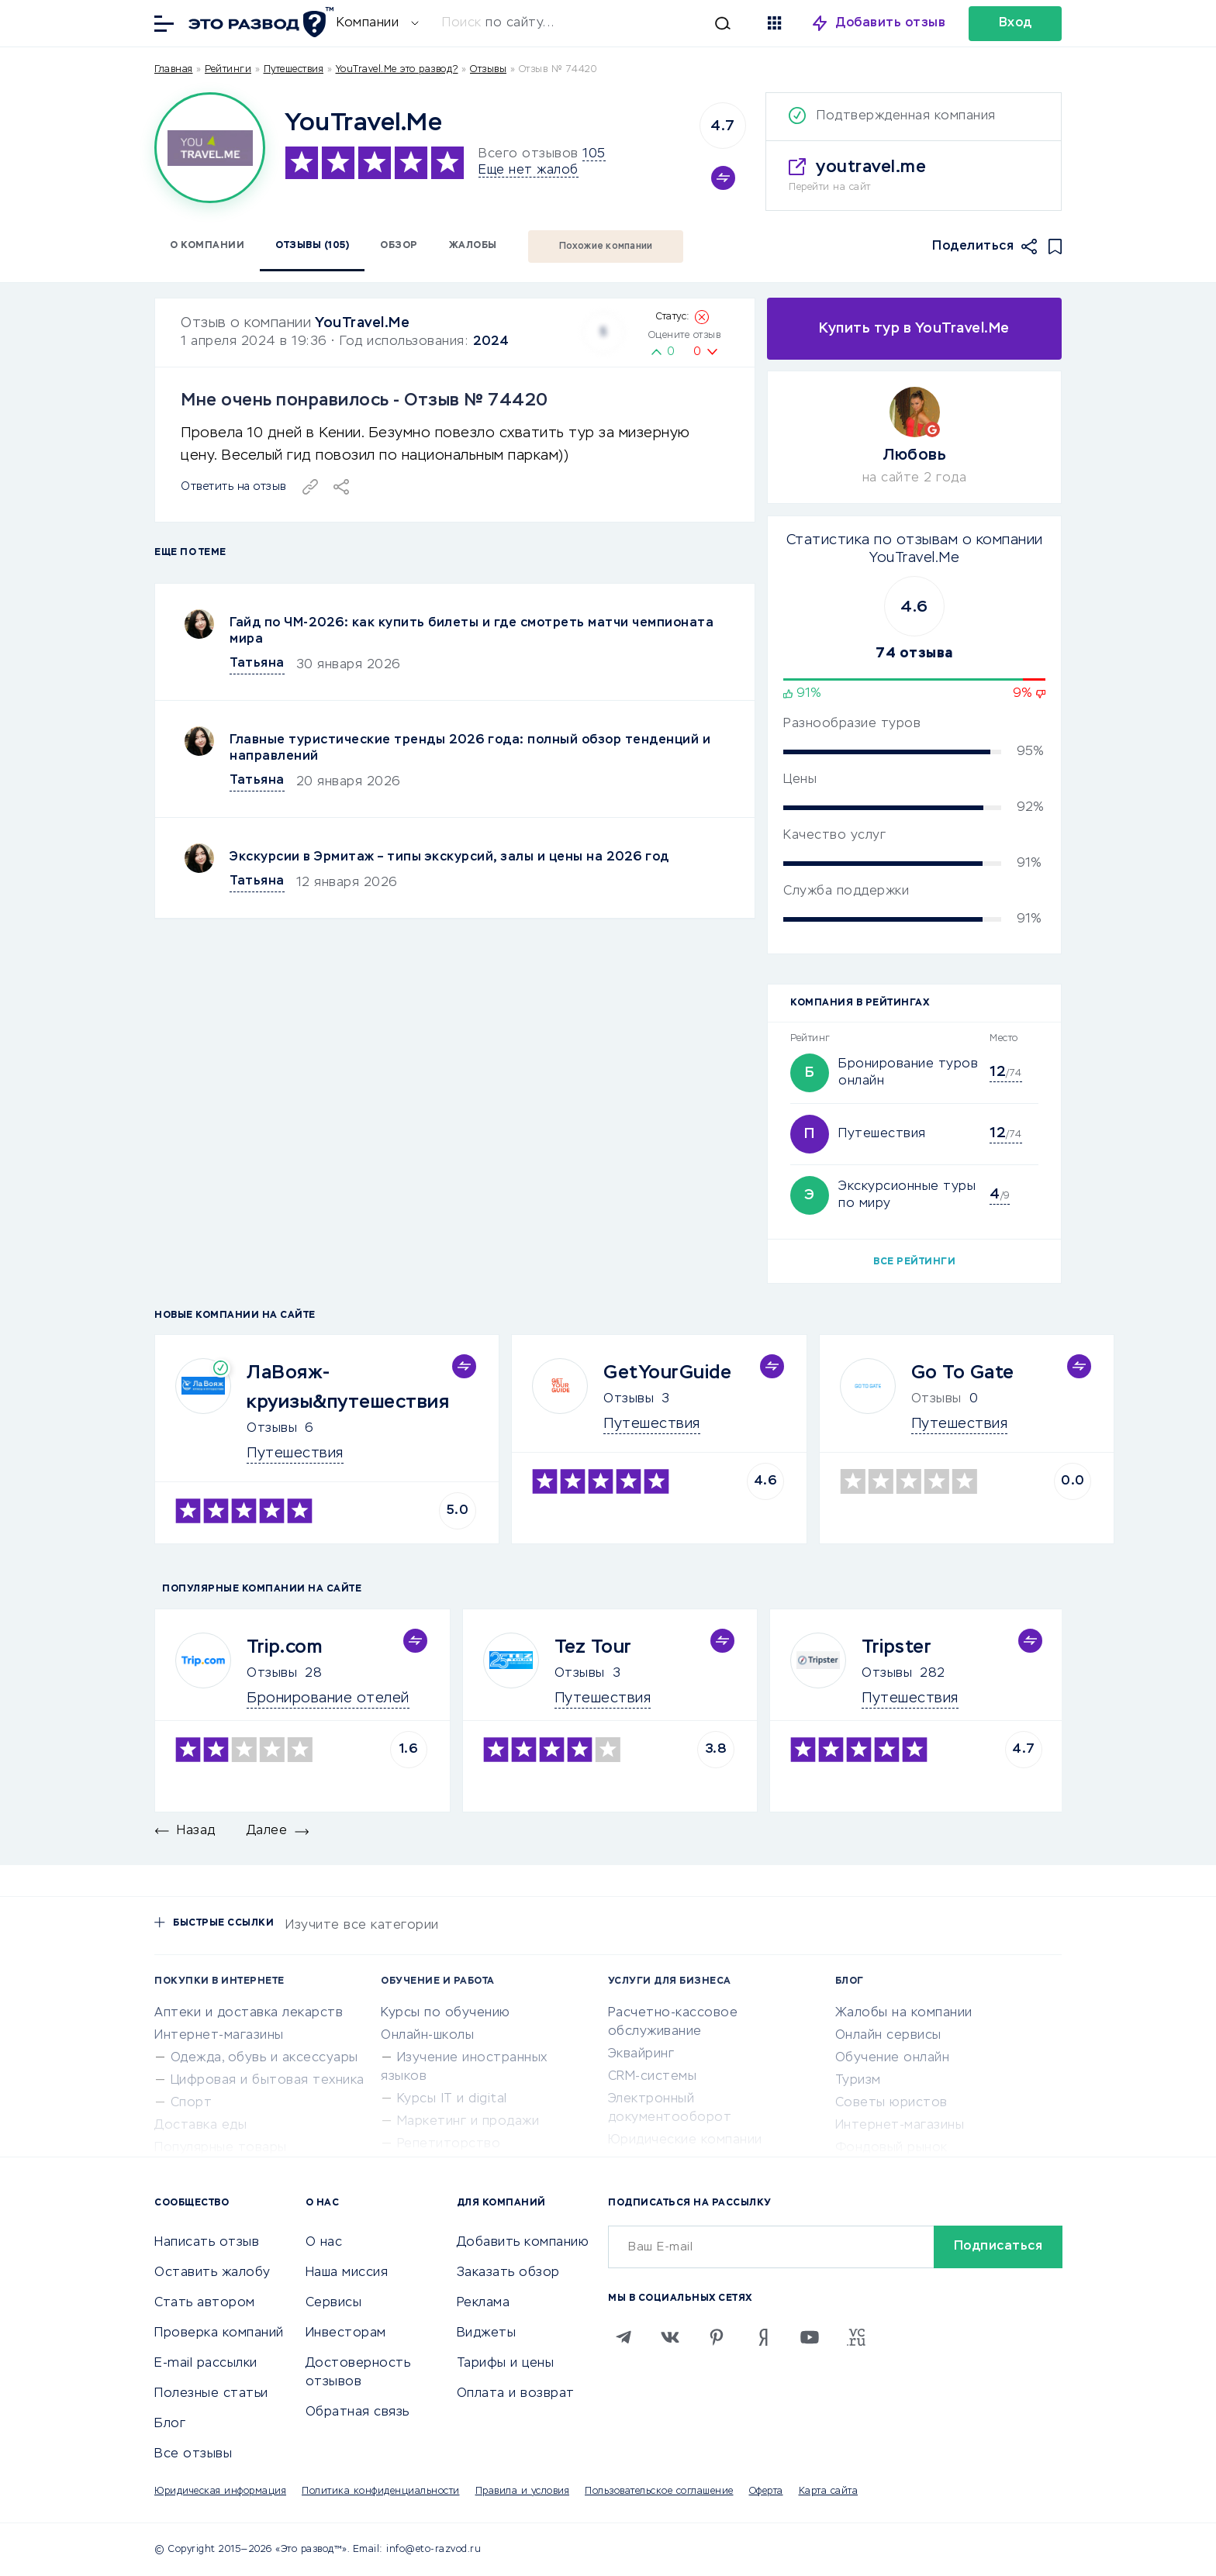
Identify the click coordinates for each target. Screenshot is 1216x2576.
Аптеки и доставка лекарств (248, 2013)
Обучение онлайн (892, 2058)
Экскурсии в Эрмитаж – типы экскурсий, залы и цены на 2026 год (449, 857)
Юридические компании (685, 2140)
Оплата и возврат (516, 2394)
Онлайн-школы (427, 2035)
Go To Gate (962, 1373)
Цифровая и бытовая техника (267, 2080)
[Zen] (763, 2337)
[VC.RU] (856, 2337)
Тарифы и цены (505, 2363)
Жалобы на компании (903, 2013)
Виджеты (486, 2333)
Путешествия (294, 69)
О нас (324, 2242)
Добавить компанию (523, 2242)
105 (594, 154)
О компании (207, 245)
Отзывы (272, 1428)
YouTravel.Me (362, 323)
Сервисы (334, 2303)
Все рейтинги (914, 1262)
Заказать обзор (508, 2273)
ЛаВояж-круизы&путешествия (348, 1388)
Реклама (483, 2303)
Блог (169, 2424)
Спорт (191, 2103)
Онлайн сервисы (888, 2035)
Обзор (399, 245)
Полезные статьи (211, 2394)
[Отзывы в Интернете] (259, 22)
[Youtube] (809, 2337)
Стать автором (204, 2303)
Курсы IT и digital (452, 2099)
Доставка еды (200, 2125)
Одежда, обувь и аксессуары (264, 2058)
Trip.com (284, 1647)
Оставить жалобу (212, 2273)
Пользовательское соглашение (659, 2491)
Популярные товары (220, 2148)
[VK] (670, 2337)
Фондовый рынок (891, 2148)
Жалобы (473, 245)
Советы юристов (891, 2103)
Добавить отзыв (890, 23)
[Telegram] (623, 2337)
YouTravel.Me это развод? (397, 69)
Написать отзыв (206, 2242)
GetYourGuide (667, 1373)
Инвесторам (346, 2333)
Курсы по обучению (445, 2013)
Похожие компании (606, 246)
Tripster (896, 1647)
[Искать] (594, 23)
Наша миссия (347, 2273)
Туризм (858, 2080)
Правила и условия (522, 2491)
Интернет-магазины (219, 2035)
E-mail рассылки (205, 2363)
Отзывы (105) (312, 245)
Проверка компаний (219, 2333)
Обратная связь (357, 2412)
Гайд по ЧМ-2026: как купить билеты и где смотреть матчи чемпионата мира (471, 631)
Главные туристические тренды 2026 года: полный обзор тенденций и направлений (470, 748)
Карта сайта (828, 2491)
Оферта (766, 2491)
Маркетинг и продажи (468, 2122)
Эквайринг (641, 2054)
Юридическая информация (220, 2491)
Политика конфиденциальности (381, 2491)
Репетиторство (449, 2144)
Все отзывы (193, 2454)
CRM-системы (652, 2077)
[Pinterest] (716, 2337)
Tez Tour (593, 1647)
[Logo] (209, 147)
